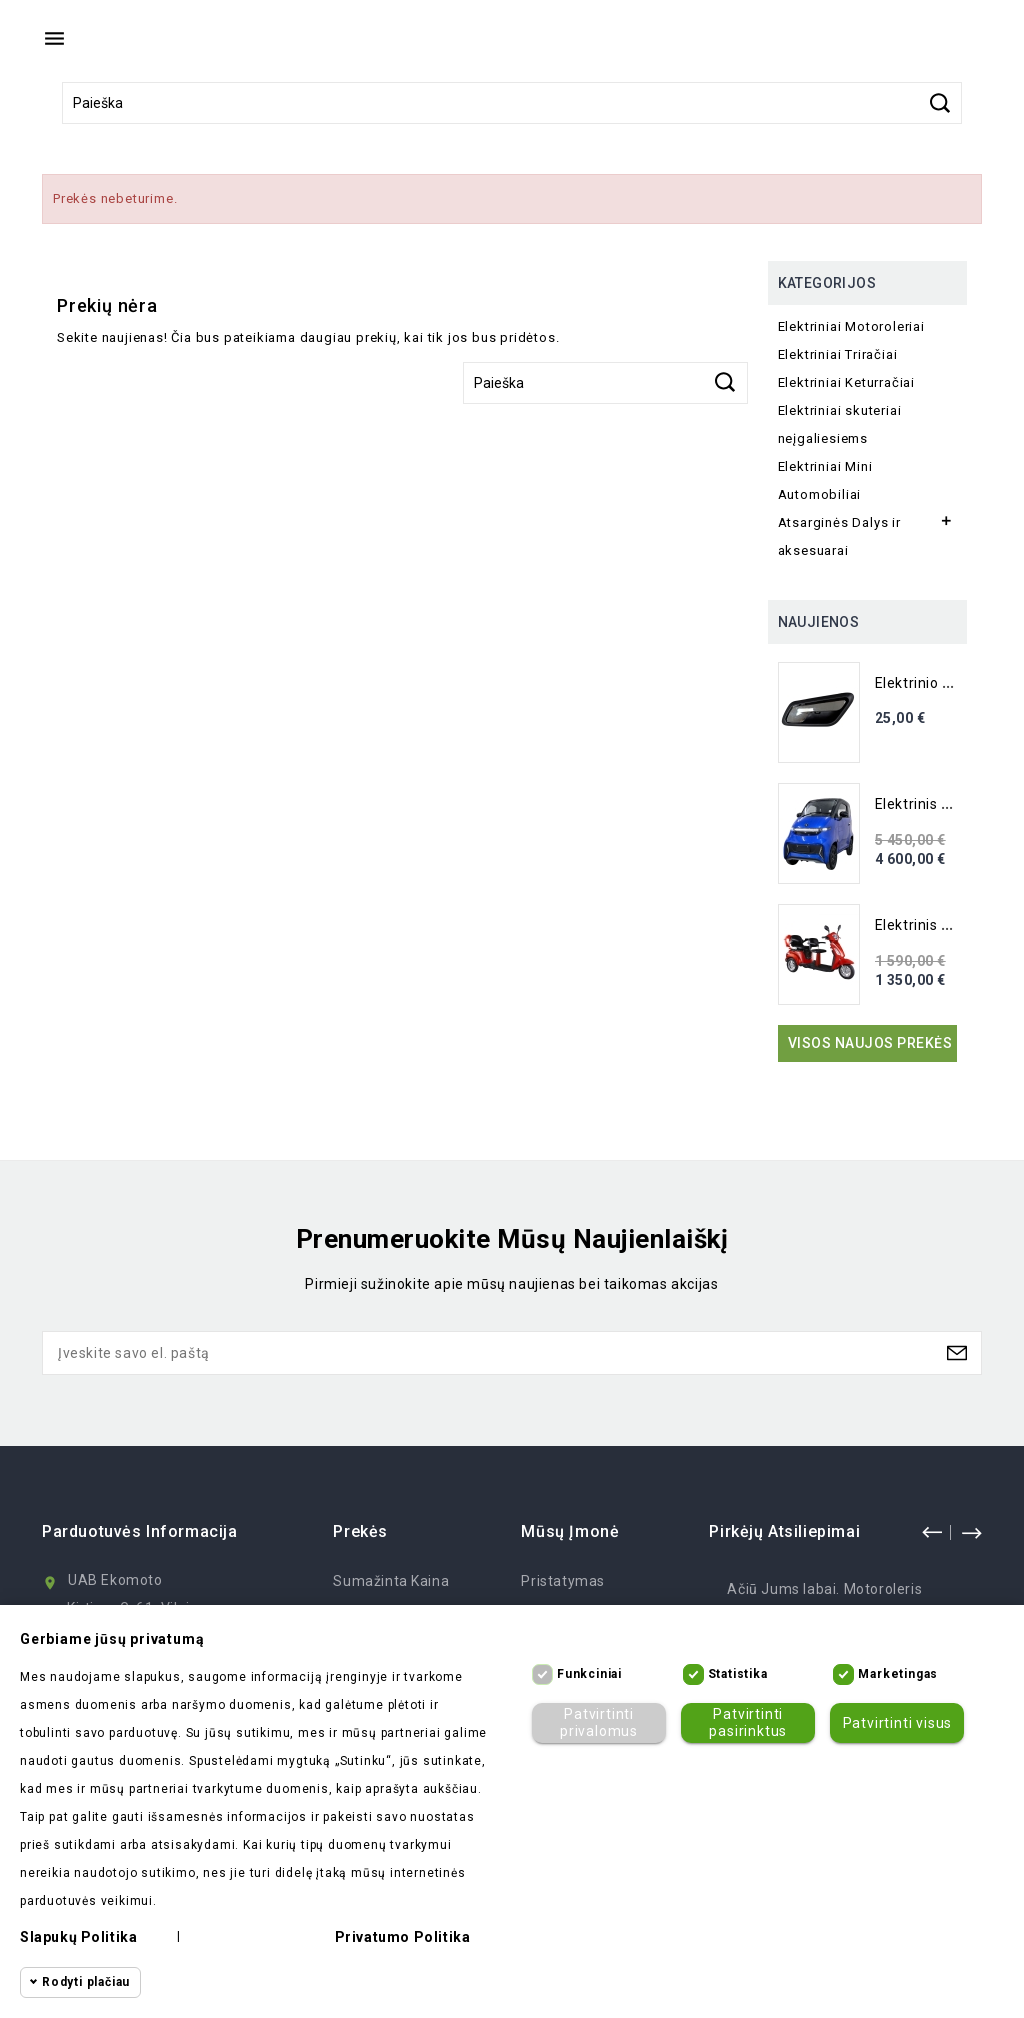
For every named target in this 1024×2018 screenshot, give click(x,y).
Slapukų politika (78, 1937)
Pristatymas (563, 1581)
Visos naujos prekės (870, 1043)
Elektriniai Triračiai (838, 354)
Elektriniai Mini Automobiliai (825, 480)
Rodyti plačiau (86, 1982)
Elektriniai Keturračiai (846, 382)
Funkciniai (589, 1674)
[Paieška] (512, 103)
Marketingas (898, 1674)
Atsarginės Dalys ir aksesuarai (839, 536)
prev (932, 1532)
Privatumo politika (403, 1937)
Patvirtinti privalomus (599, 1722)
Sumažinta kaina (391, 1581)
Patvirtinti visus (898, 1723)
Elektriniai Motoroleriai (851, 326)
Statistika (738, 1674)
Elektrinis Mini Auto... (946, 804)
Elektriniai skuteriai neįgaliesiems (840, 424)
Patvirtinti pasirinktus (748, 1722)
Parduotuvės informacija (140, 1531)
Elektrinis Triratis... (938, 925)
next (971, 1532)
